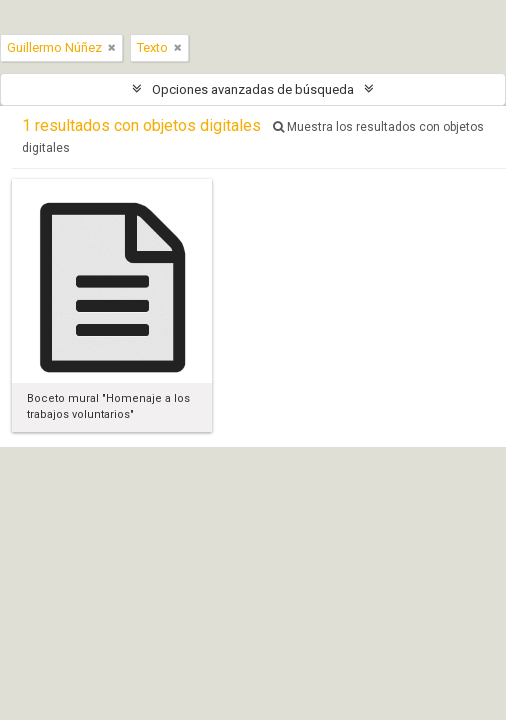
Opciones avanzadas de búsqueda (253, 89)
